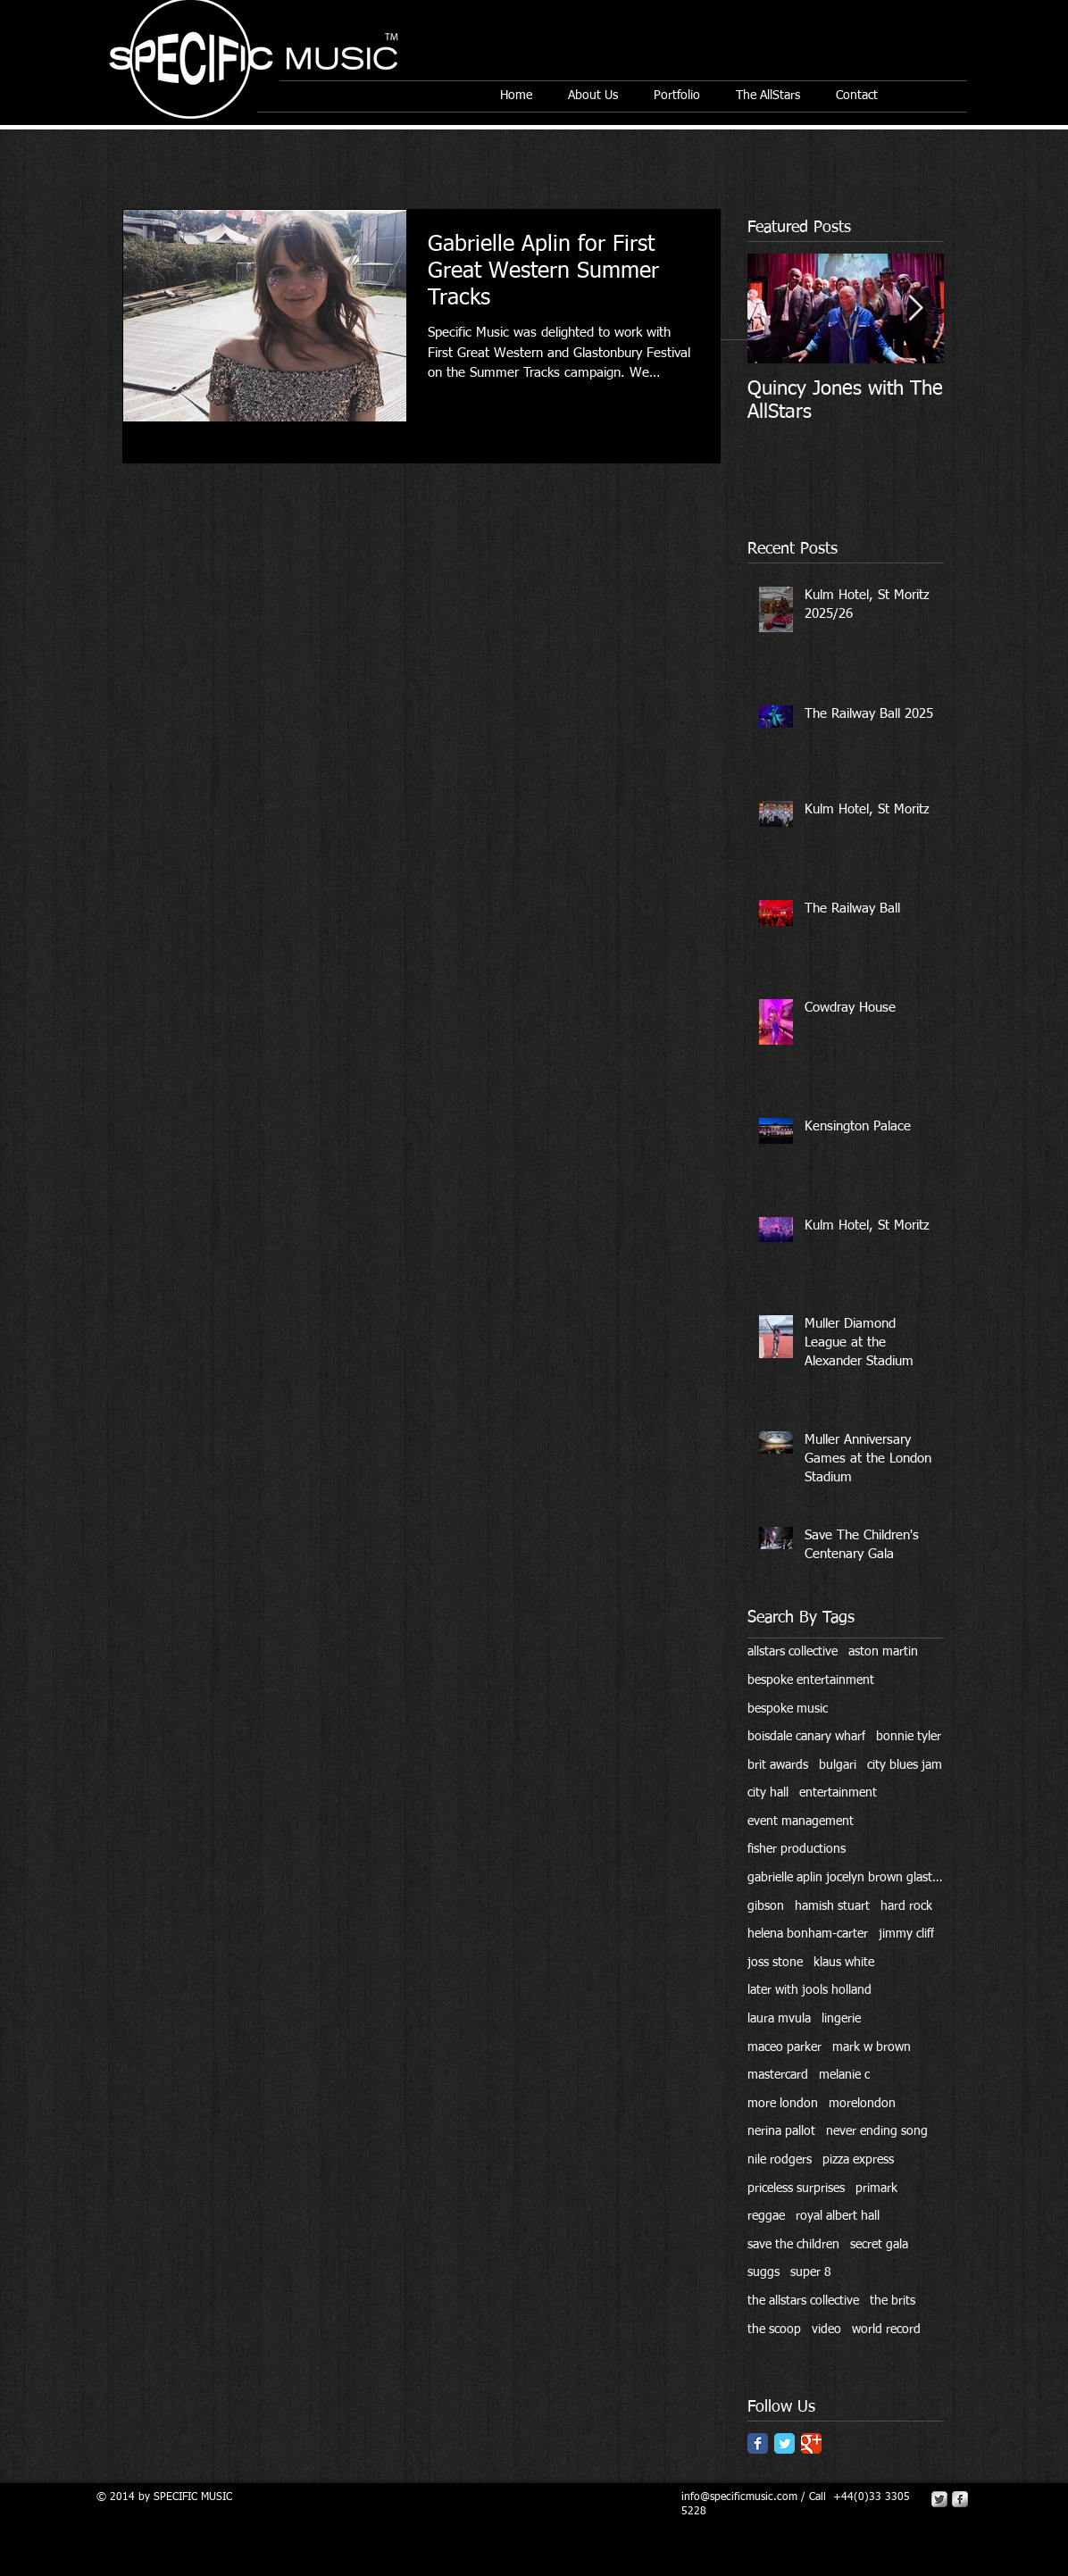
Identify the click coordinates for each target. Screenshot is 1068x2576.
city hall (767, 1793)
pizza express (858, 2160)
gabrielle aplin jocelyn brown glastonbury (845, 1878)
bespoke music (787, 1709)
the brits (892, 2301)
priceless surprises (796, 2188)
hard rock (906, 1906)
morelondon (862, 2103)
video (826, 2329)
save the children (793, 2244)
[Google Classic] (811, 2443)
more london (782, 2103)
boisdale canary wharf (806, 1736)
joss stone (775, 1962)
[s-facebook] (960, 2499)
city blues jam (904, 1765)
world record (886, 2329)
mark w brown (871, 2047)
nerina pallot (781, 2131)
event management (800, 1821)
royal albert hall (838, 2216)
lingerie (841, 2019)
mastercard (777, 2075)
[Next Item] (915, 308)
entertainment (838, 1793)
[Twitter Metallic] (939, 2499)
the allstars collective (803, 2301)
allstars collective (792, 1652)
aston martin (883, 1652)
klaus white (844, 1962)
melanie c (844, 2075)
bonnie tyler (908, 1736)
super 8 (810, 2272)
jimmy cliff (906, 1934)
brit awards (777, 1765)
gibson (765, 1906)
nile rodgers (779, 2160)
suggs (763, 2272)
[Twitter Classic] (784, 2443)
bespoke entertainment (810, 1680)
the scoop (774, 2329)
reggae (766, 2216)
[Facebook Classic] (757, 2443)
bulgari (837, 1765)
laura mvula (779, 2019)
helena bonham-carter (807, 1934)
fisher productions (796, 1849)
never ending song (877, 2131)
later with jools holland (809, 1990)
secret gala (879, 2244)
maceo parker (784, 2047)
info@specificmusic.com (739, 2497)
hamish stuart (832, 1906)
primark (876, 2188)
